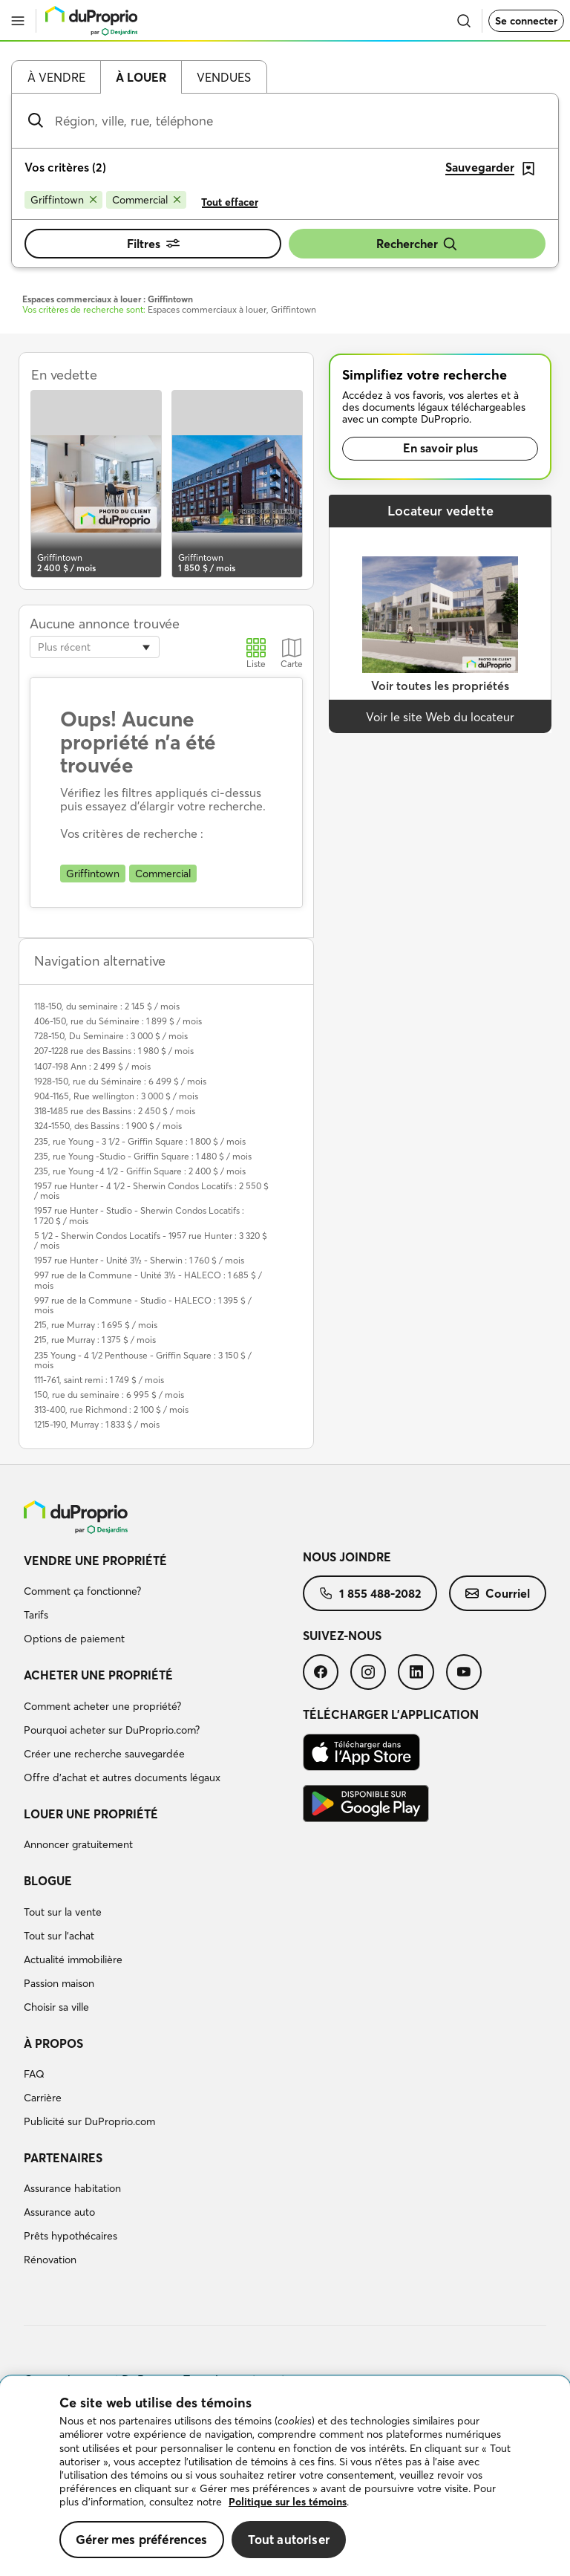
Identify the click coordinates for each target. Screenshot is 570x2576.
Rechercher (417, 244)
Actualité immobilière (73, 1959)
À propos (53, 2043)
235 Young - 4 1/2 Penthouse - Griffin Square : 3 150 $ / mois (143, 1360)
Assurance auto (59, 2212)
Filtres (153, 243)
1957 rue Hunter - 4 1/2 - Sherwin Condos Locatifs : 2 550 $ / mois (151, 1190)
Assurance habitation (72, 2188)
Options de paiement (74, 1638)
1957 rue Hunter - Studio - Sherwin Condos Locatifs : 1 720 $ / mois (139, 1215)
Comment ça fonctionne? (82, 1591)
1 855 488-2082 (370, 1593)
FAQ (34, 2074)
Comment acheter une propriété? (102, 1706)
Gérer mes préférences (142, 2539)
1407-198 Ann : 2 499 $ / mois (92, 1066)
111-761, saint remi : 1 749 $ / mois (99, 1379)
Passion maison (59, 1983)
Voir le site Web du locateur (440, 716)
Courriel (497, 1593)
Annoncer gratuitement (78, 1844)
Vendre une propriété (95, 1560)
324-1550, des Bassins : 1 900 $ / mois (108, 1125)
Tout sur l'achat (59, 1935)
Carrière (43, 2097)
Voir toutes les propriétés (440, 685)
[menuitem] (163, 1602)
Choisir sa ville (56, 2007)
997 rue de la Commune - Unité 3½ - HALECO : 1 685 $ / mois (148, 1279)
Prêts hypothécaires (70, 2235)
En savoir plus (440, 447)
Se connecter (526, 20)
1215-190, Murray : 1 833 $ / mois (97, 1424)
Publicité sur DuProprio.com (89, 2121)
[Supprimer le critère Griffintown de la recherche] (63, 200)
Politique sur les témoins (288, 2501)
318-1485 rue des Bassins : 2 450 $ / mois (114, 1110)
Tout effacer (229, 202)
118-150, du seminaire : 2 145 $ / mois (107, 1006)
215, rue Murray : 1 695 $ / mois (95, 1324)
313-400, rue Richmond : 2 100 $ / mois (111, 1409)
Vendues (224, 77)
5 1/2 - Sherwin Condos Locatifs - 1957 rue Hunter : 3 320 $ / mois (150, 1240)
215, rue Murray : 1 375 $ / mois (95, 1339)
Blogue (48, 1880)
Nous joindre (347, 1556)
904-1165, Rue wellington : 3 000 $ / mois (116, 1096)
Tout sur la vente (63, 1912)
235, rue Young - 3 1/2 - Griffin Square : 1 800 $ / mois (140, 1141)
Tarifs (36, 1615)
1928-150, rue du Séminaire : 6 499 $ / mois (120, 1081)
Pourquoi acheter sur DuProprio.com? (112, 1730)
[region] (285, 2476)
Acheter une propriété (98, 1675)
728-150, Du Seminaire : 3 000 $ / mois (111, 1035)
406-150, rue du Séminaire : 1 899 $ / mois (118, 1021)
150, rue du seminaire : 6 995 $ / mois (109, 1394)
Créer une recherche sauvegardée (104, 1753)
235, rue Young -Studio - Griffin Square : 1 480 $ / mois (143, 1156)
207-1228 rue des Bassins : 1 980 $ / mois (114, 1050)
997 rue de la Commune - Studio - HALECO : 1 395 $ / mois (143, 1305)
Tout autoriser (289, 2539)
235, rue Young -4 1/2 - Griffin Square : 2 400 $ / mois (140, 1171)
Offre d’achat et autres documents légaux (122, 1777)
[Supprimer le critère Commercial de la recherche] (146, 200)
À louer (141, 77)
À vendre (56, 77)
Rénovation (50, 2259)
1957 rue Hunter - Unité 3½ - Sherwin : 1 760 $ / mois (139, 1260)
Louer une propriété (91, 1813)
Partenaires (63, 2157)
